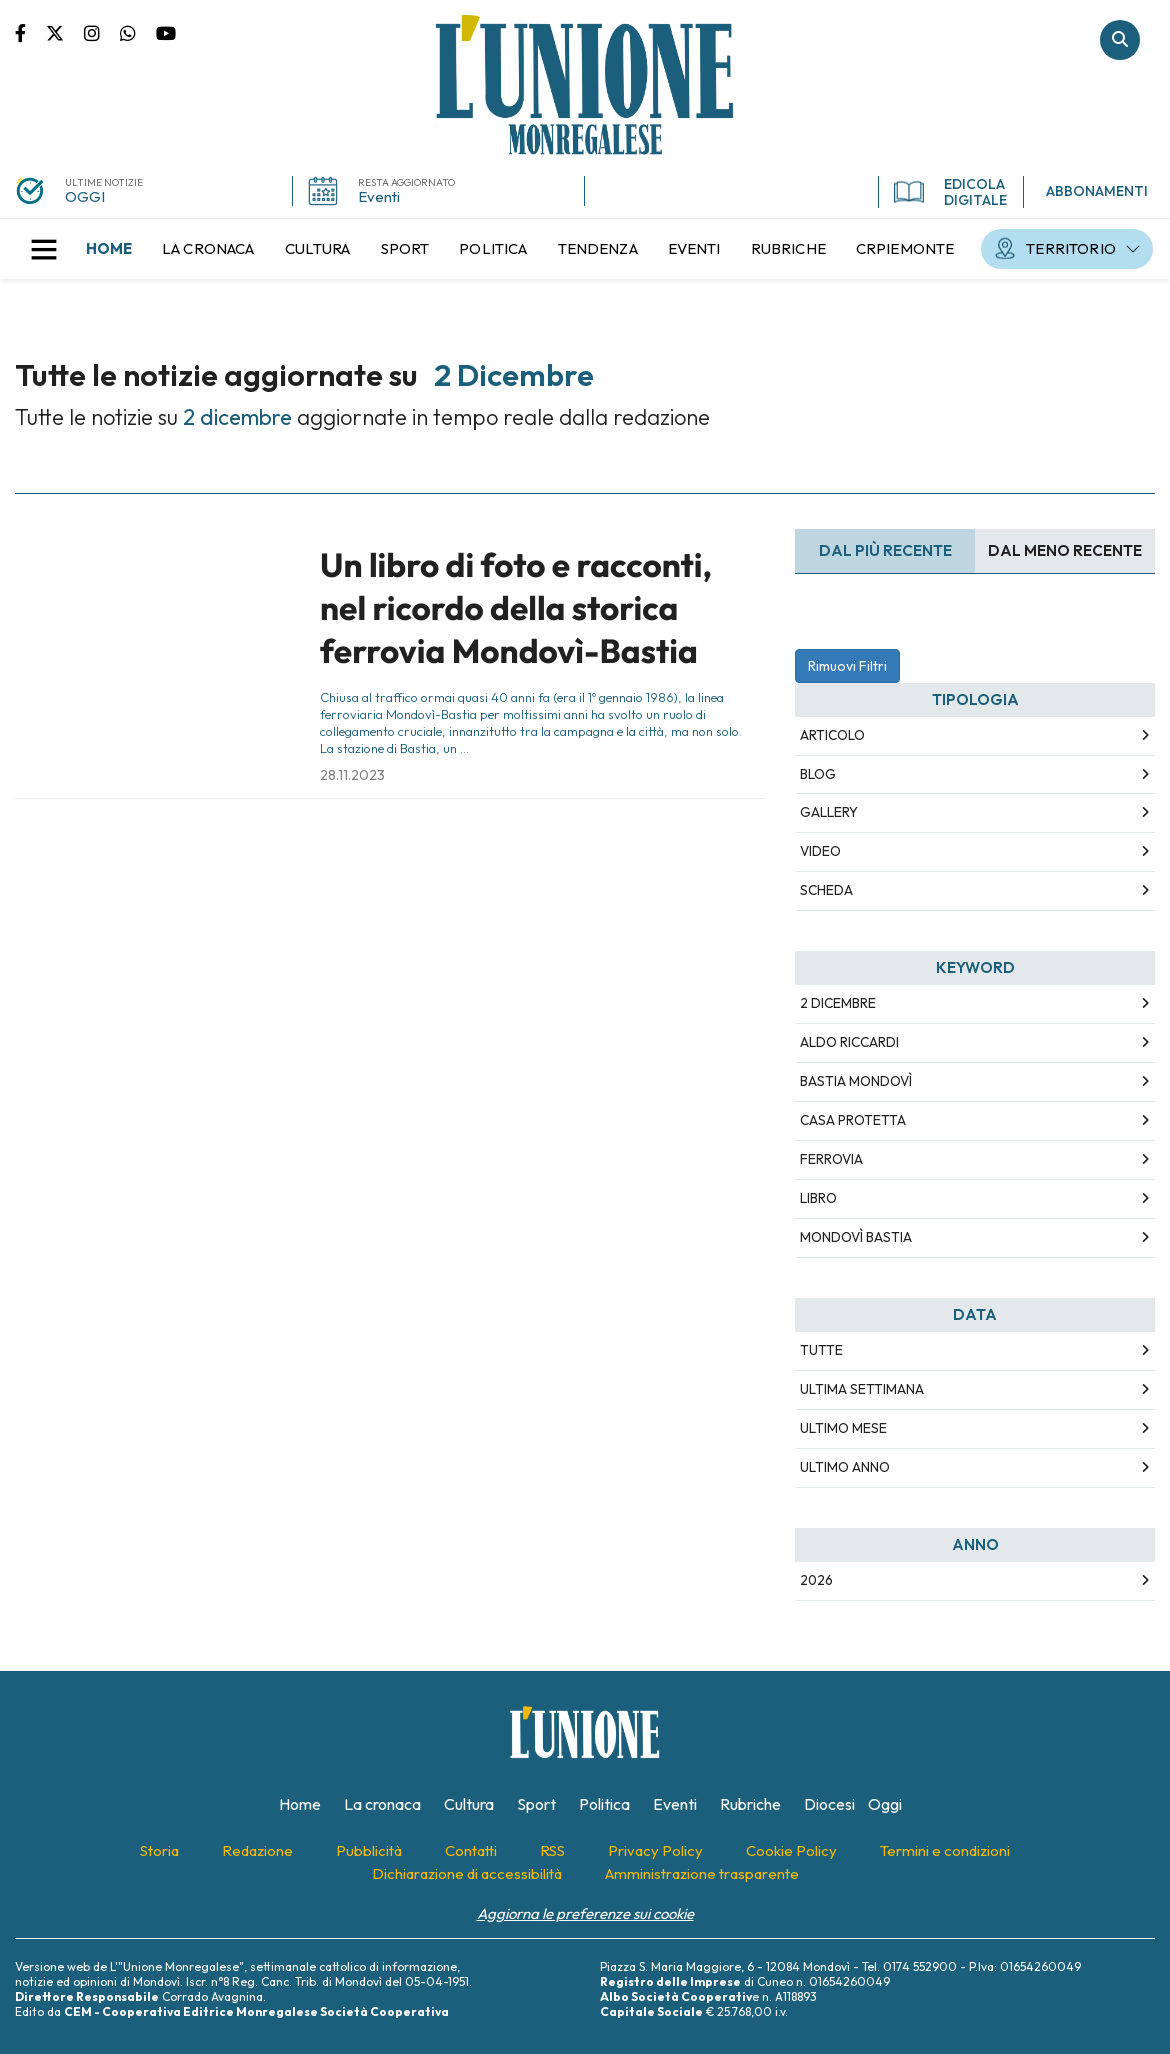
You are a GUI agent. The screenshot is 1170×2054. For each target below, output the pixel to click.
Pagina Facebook (30, 32)
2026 (816, 1580)
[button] (44, 249)
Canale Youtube (166, 32)
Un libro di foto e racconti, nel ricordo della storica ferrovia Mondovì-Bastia (516, 608)
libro (818, 1198)
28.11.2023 (352, 775)
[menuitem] (109, 249)
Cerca (1120, 40)
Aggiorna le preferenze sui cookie (585, 1913)
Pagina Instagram (102, 32)
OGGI (85, 196)
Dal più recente (885, 550)
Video (820, 851)
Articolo (832, 735)
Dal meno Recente (1065, 550)
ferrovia (831, 1159)
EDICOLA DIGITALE (950, 192)
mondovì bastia (856, 1237)
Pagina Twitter (65, 32)
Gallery (829, 812)
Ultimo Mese (843, 1428)
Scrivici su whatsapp (138, 32)
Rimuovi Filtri (847, 666)
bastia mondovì (856, 1081)
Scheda (826, 890)
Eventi (379, 196)
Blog (818, 774)
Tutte (821, 1350)
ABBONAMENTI (1097, 191)
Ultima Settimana (862, 1389)
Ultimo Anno (845, 1467)
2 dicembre (838, 1003)
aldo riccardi (849, 1042)
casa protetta (853, 1120)
